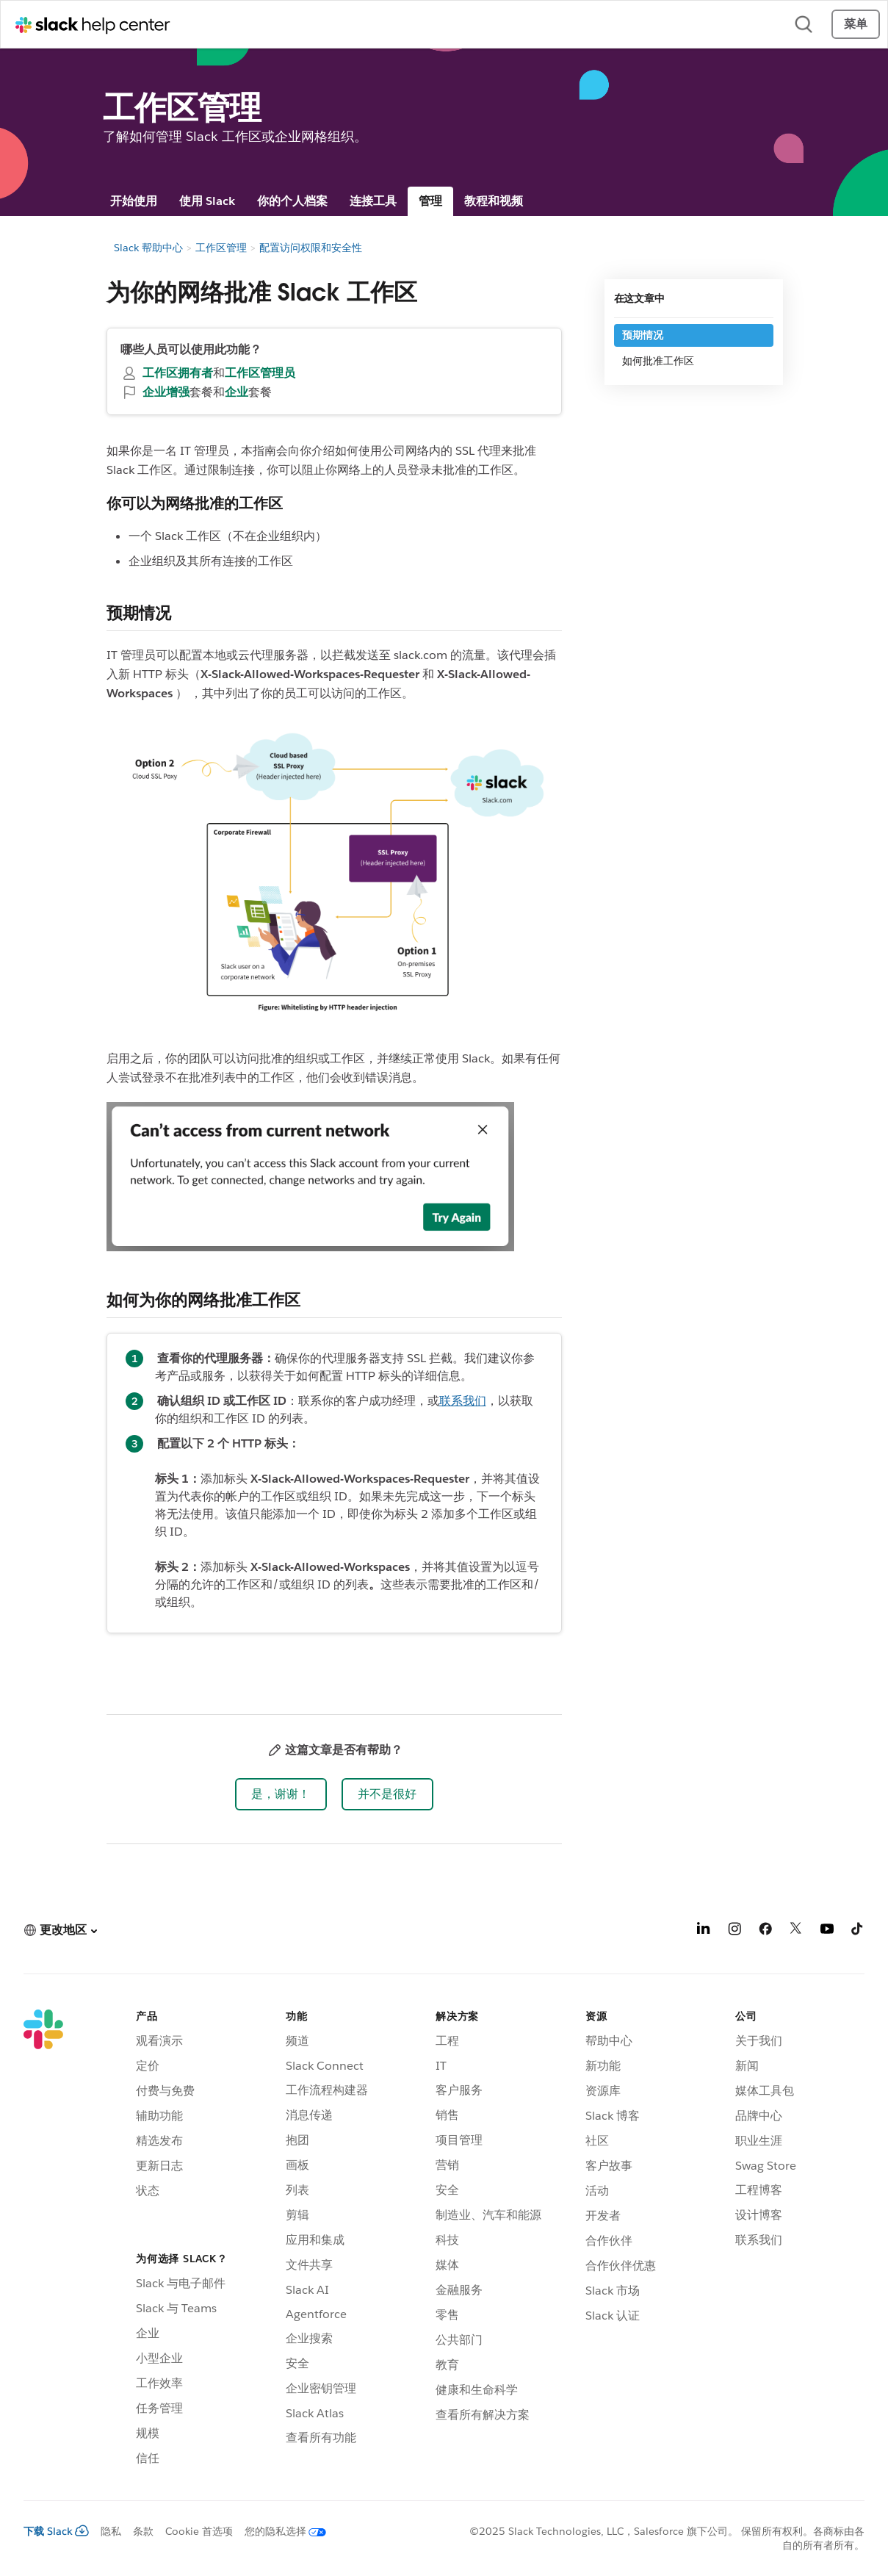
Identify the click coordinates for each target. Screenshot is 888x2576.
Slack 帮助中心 (148, 247)
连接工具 (373, 201)
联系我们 (462, 1400)
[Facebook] (765, 1931)
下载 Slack (56, 2531)
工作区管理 (221, 247)
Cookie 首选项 (199, 2531)
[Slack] (43, 2240)
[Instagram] (734, 1931)
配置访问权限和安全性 (310, 247)
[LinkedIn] (703, 1931)
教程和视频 (493, 201)
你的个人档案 (292, 201)
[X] (796, 1931)
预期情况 (642, 335)
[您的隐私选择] (279, 2531)
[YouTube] (827, 1931)
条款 (143, 2531)
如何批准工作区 (658, 360)
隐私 (111, 2531)
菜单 (855, 24)
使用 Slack (207, 201)
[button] (281, 1794)
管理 (430, 201)
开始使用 (133, 201)
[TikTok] (857, 1931)
